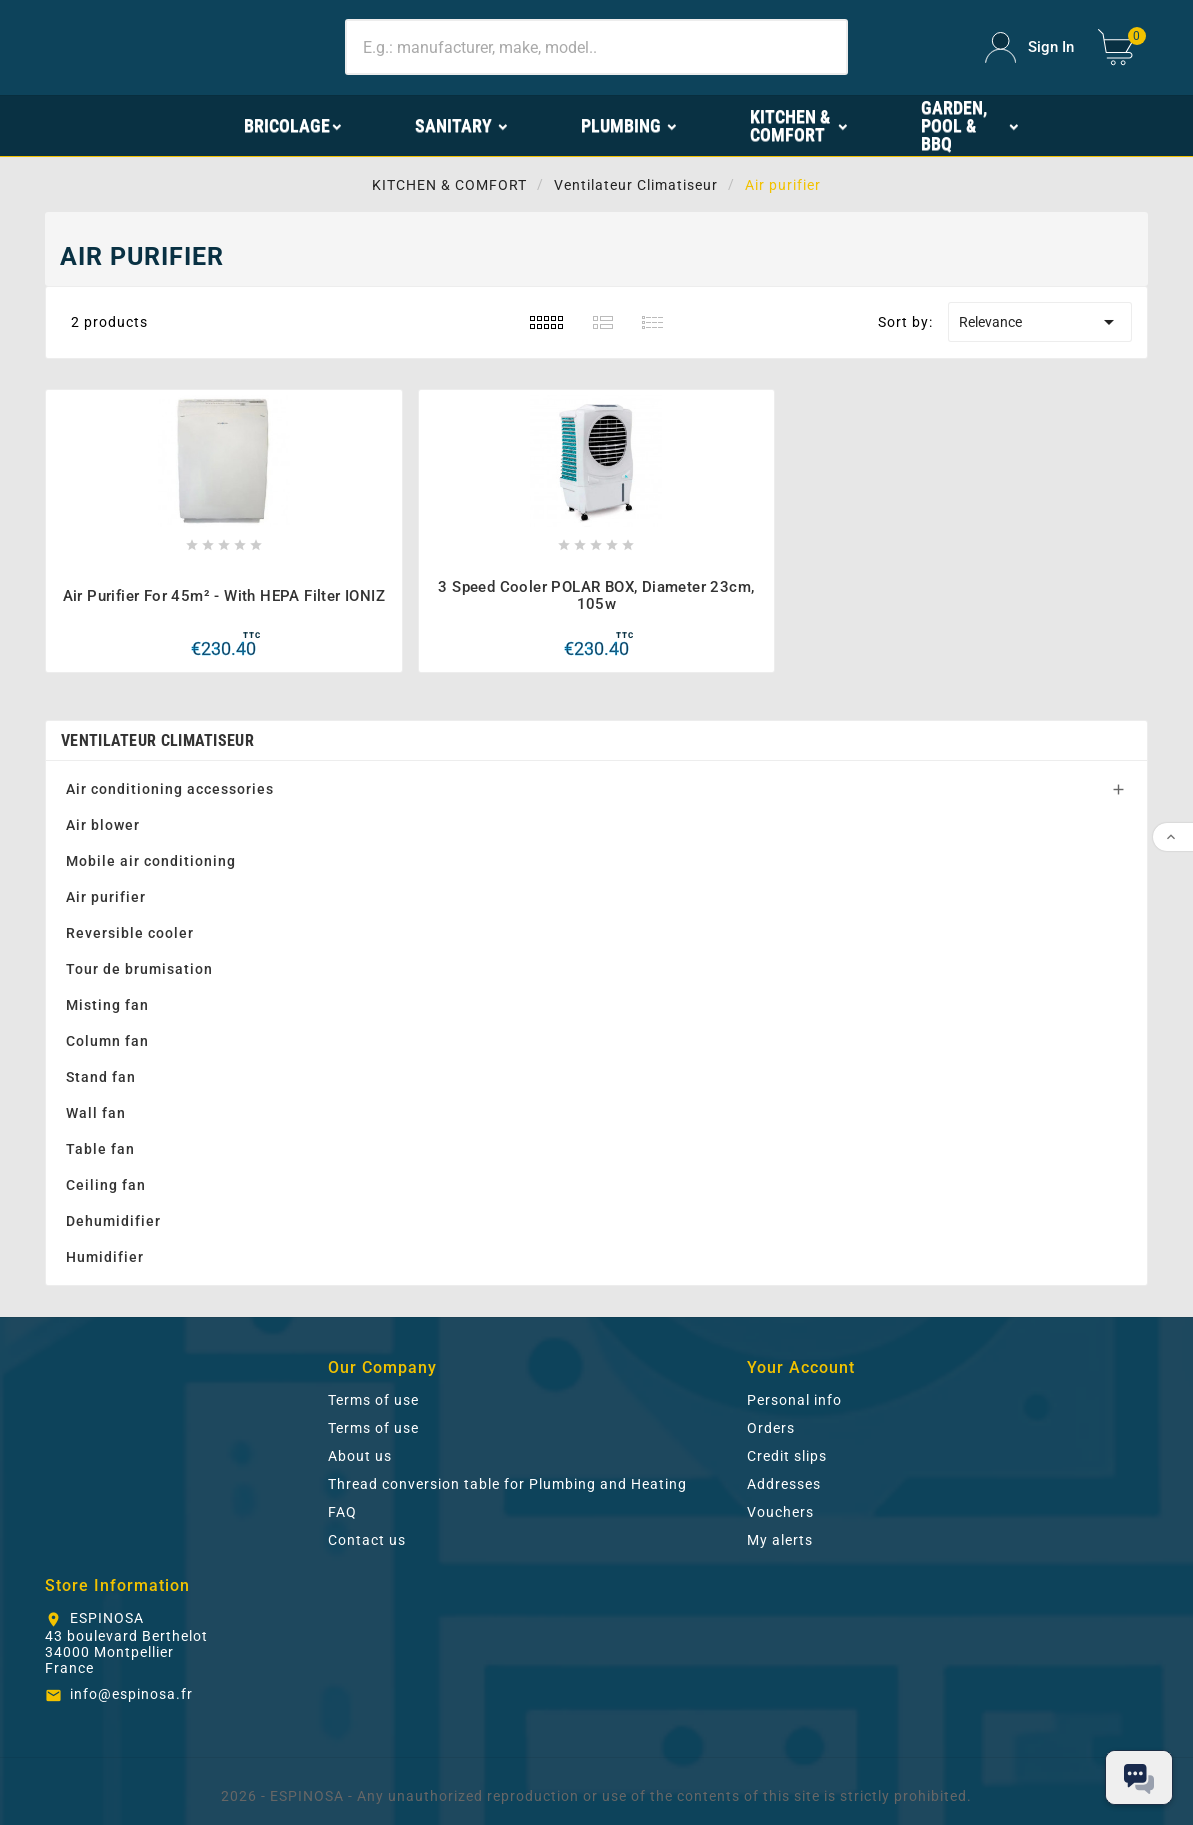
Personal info (794, 1400)
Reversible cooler (130, 933)
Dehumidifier (113, 1221)
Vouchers (780, 1512)
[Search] (597, 47)
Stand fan (101, 1077)
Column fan (107, 1041)
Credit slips (787, 1456)
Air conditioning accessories (170, 789)
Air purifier (106, 897)
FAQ (342, 1512)
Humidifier (105, 1257)
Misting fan (107, 1005)
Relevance (1040, 322)
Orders (771, 1428)
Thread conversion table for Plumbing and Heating (507, 1484)
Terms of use (373, 1400)
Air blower (103, 825)
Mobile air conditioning (151, 861)
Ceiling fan (106, 1185)
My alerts (780, 1540)
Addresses (784, 1484)
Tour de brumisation (139, 969)
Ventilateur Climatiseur (157, 740)
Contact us (367, 1540)
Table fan (100, 1149)
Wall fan (96, 1113)
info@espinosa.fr (131, 1694)
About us (360, 1456)
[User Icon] (1029, 47)
